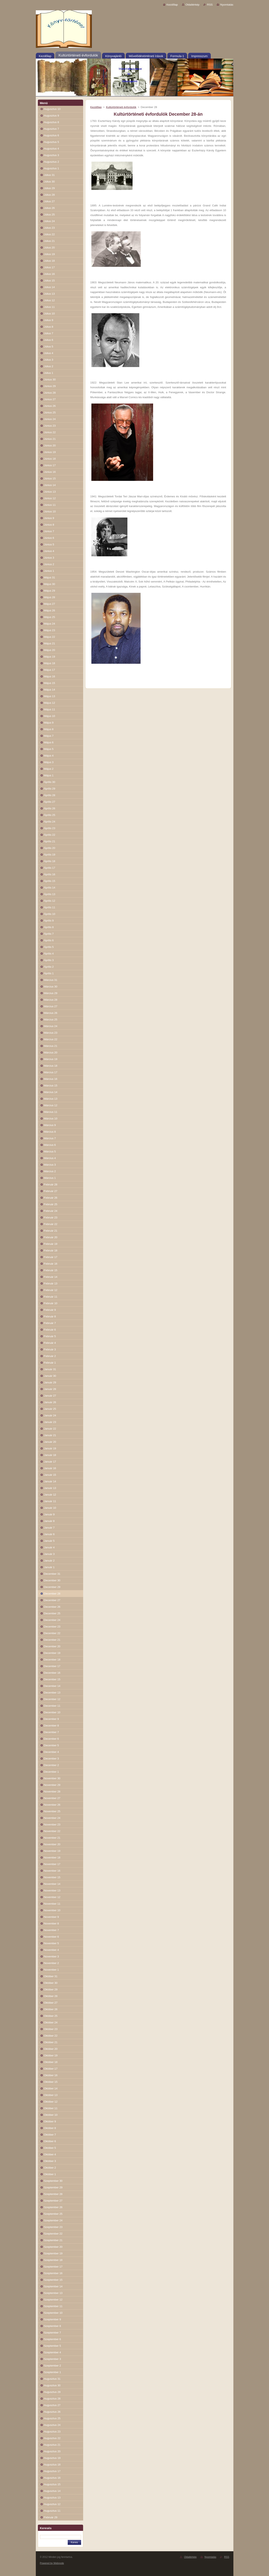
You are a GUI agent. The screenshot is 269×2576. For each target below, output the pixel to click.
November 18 (52, 1857)
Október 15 (51, 2081)
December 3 (51, 1758)
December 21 (52, 1639)
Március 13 (50, 1098)
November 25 (52, 1811)
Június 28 (50, 392)
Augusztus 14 (52, 2490)
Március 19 (50, 1059)
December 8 (51, 1725)
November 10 (52, 1910)
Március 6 (50, 1144)
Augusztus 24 (52, 2425)
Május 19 (49, 656)
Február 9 (50, 1309)
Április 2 (49, 966)
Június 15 (50, 478)
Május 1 (49, 775)
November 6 (51, 1936)
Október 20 (51, 2048)
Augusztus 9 (51, 115)
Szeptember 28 (53, 2194)
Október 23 (51, 2029)
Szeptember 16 (53, 2273)
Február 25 (50, 1204)
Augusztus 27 (52, 2405)
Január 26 (50, 1402)
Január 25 (50, 1408)
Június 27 (50, 399)
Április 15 (49, 881)
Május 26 (49, 610)
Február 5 (50, 1336)
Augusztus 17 (52, 2471)
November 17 (52, 1864)
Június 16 (50, 471)
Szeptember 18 (53, 2260)
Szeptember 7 (52, 2332)
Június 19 (50, 452)
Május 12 (49, 702)
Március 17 (50, 1072)
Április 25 (49, 815)
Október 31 (51, 1976)
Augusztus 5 (51, 142)
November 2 (51, 1963)
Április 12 (49, 900)
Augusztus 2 (51, 161)
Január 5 (49, 1540)
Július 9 (48, 320)
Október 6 (50, 2141)
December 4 (51, 1751)
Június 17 (50, 465)
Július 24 (49, 221)
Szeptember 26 (53, 2207)
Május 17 (49, 669)
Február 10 (50, 1303)
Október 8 (50, 2128)
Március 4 (50, 1158)
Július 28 (49, 194)
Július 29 (49, 188)
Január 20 (50, 1441)
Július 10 (49, 313)
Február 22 (50, 1224)
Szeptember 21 (53, 2240)
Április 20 (49, 848)
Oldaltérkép (192, 4)
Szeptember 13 (53, 2293)
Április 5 (49, 946)
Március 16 (50, 1078)
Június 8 (49, 524)
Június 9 (49, 518)
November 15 (52, 1877)
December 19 (52, 1653)
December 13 (52, 1692)
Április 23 (49, 828)
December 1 (51, 1771)
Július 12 (49, 300)
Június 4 (49, 551)
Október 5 (50, 2147)
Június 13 (50, 491)
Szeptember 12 (53, 2299)
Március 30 (50, 986)
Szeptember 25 (53, 2213)
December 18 (52, 1659)
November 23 (52, 1824)
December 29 (52, 1587)
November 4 (51, 1949)
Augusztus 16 (52, 2477)
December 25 (52, 1613)
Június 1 (49, 570)
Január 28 (50, 1389)
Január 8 (49, 1521)
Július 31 (49, 175)
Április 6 (49, 940)
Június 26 (50, 405)
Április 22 (49, 834)
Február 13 (50, 1283)
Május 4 (49, 755)
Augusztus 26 (52, 2411)
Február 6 (50, 1329)
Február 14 (50, 1276)
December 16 (52, 1672)
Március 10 (50, 1118)
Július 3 (48, 359)
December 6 (51, 1738)
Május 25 (49, 617)
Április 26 (49, 808)
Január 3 (49, 1554)
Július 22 (49, 234)
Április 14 (49, 887)
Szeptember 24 (53, 2220)
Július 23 (49, 227)
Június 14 (50, 485)
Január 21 (50, 1435)
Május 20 (49, 650)
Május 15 (49, 683)
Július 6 (48, 339)
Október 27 (51, 2002)
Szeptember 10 (53, 2312)
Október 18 (51, 2062)
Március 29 (50, 993)
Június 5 (49, 544)
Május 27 (49, 603)
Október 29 (51, 1989)
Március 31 (50, 979)
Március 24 (50, 1026)
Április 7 (49, 933)
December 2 (51, 1765)
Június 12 (50, 498)
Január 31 (50, 1369)
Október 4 (50, 2154)
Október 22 (51, 2035)
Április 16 (49, 874)
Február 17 (50, 1257)
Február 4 (50, 1342)
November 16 (52, 1870)
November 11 (52, 1903)
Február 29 (50, 2517)
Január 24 (50, 1415)
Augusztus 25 (52, 2418)
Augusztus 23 (52, 2431)
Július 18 (49, 260)
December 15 (52, 1679)
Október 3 (50, 2161)
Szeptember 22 (53, 2233)
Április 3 (49, 960)
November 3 (51, 1956)
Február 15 (50, 1270)
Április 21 (49, 841)
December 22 (52, 1633)
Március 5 (50, 1151)
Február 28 (50, 1184)
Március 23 (50, 1032)
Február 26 (50, 1197)
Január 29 (50, 1382)
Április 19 (49, 854)
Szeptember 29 (53, 2187)
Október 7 (50, 2134)
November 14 (52, 1883)
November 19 (52, 1850)
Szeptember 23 (53, 2227)
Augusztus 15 (52, 2484)
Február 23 (50, 1217)
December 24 (52, 1620)
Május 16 (49, 676)
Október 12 (51, 2101)
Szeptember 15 (53, 2279)
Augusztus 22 (52, 2438)
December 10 (52, 1712)
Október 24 (51, 2022)
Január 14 (50, 1481)
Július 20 (49, 247)
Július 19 (49, 254)
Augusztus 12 (52, 2504)
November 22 (52, 1831)
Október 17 (51, 2068)
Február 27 (50, 1191)
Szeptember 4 (52, 2352)
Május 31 (49, 577)
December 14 (52, 1686)
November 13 (52, 1890)
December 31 (52, 1573)
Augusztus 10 (52, 109)
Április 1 (49, 973)
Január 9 (49, 1514)
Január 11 (50, 1501)
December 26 (52, 1606)
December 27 (52, 1600)
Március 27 (50, 1006)
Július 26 (49, 207)
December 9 (51, 1718)
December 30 (52, 1580)
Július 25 (49, 214)
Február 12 (50, 1290)
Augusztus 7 (51, 128)
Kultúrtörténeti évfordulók (121, 107)
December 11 (52, 1705)
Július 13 (49, 293)
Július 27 (49, 201)
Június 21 (50, 438)
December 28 (52, 1593)
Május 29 (49, 590)
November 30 (52, 1778)
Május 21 (49, 643)
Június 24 (50, 419)
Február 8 (50, 1316)
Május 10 (49, 716)
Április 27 (49, 801)
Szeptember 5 (52, 2345)
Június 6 (49, 537)
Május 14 (49, 689)
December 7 (51, 1732)
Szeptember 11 (53, 2306)
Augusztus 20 (52, 2451)
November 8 (51, 1923)
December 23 (52, 1626)
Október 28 (51, 1996)
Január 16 (50, 1468)
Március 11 (50, 1111)
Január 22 (50, 1428)
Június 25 (50, 412)
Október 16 (51, 2075)
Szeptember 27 (53, 2200)
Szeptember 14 (53, 2286)
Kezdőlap (172, 4)
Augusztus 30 (52, 2385)
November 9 (51, 1916)
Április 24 (49, 821)
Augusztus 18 (52, 2464)
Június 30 (50, 379)
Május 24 (49, 623)
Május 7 (49, 735)
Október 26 (51, 2009)
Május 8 (49, 729)
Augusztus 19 (52, 2457)
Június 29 (50, 386)
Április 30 (49, 782)
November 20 (52, 1844)
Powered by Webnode (52, 2563)
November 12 (52, 1897)
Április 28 (49, 795)
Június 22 (50, 432)
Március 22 (50, 1039)
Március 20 (50, 1052)
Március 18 (50, 1065)
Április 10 (49, 914)
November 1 (51, 1969)
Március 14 (50, 1092)
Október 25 (51, 2015)
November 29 (52, 1784)
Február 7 (50, 1323)
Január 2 (49, 1560)
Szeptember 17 (53, 2266)
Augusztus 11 (52, 2510)
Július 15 (49, 280)
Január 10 (50, 1507)
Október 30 (51, 1982)
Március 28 (50, 999)
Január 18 (50, 1455)
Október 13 (51, 2095)
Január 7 (49, 1527)
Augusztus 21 (52, 2444)
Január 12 (50, 1494)
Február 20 (50, 1237)
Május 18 (49, 663)
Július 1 (48, 372)
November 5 (51, 1943)
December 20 (52, 1646)
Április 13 (49, 894)
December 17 (52, 1666)
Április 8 (49, 927)
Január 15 (50, 1474)
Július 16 (49, 273)
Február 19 (50, 1243)
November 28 (52, 1791)
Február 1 (50, 1362)
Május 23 (49, 630)
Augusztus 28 (52, 2398)
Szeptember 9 (52, 2319)
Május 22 (49, 636)
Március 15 (50, 1085)
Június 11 (50, 504)
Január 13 (50, 1488)
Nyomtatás (226, 4)
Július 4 (48, 353)
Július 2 (48, 366)
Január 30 (50, 1375)
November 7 (51, 1930)
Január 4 (49, 1547)
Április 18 (49, 861)
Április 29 (49, 788)
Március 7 (50, 1138)
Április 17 (49, 867)
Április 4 (49, 953)
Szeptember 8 (52, 2326)
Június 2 (49, 564)
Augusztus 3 (51, 155)
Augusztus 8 (51, 122)
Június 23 (50, 425)
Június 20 (50, 445)
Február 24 (50, 1210)
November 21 (52, 1837)
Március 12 (50, 1105)
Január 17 (50, 1461)
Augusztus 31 (52, 2378)
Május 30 (49, 584)
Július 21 (49, 240)
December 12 (52, 1699)
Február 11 (50, 1296)
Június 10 (50, 511)
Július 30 (49, 181)
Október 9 (50, 2121)
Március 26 (50, 1012)
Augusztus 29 (52, 2392)
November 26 (52, 1804)
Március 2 (50, 1171)
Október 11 (51, 2108)
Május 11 (49, 709)
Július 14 (49, 287)
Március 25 (50, 1019)
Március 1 (50, 1177)
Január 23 (50, 1422)
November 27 (52, 1798)
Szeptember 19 (53, 2253)
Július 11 (49, 306)
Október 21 (51, 2042)
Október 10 (51, 2114)
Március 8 (50, 1131)
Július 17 (49, 267)
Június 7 (49, 531)
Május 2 (49, 768)
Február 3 (50, 1349)
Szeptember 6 (52, 2339)
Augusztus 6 (51, 135)
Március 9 (50, 1125)
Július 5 (48, 346)
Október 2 (50, 2167)
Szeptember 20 (53, 2246)
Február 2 (50, 1356)
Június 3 (49, 557)
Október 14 (51, 2088)
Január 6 (49, 1534)
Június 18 (50, 458)
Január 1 (49, 1567)
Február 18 (50, 1250)
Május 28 (49, 597)
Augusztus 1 (51, 168)
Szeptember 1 (52, 2372)
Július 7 (48, 333)
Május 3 (49, 762)
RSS (210, 4)
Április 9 (49, 920)
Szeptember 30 (53, 2180)
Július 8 (48, 326)
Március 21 (50, 1045)
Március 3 (50, 1164)
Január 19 (50, 1448)
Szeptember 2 (52, 2365)
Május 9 (49, 722)
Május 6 (49, 742)
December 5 (51, 1745)
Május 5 (49, 749)
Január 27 (50, 1395)
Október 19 (51, 2055)
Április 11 (49, 907)
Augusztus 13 (52, 2497)
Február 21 (50, 1230)
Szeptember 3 (52, 2359)
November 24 (52, 1817)
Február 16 (50, 1263)
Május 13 (49, 696)
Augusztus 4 (51, 148)
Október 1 (50, 2174)
